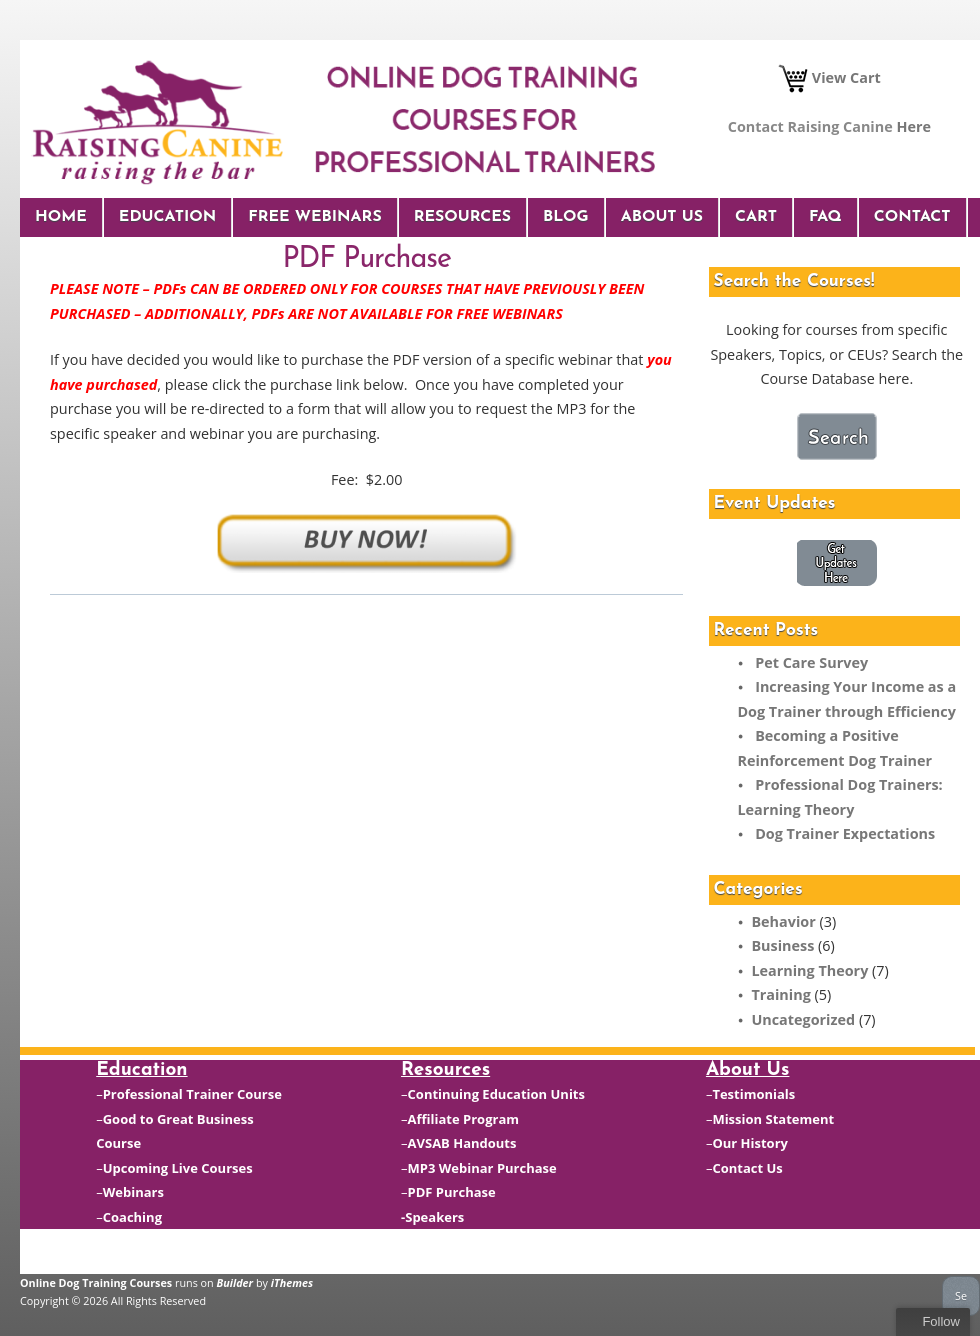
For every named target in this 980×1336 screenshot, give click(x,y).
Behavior (783, 921)
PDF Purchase (452, 1192)
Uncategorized (803, 1019)
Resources (462, 217)
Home (61, 217)
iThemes (292, 1282)
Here (913, 126)
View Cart (829, 77)
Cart (756, 217)
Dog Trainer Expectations (845, 833)
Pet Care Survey (811, 662)
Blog (566, 217)
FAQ (825, 217)
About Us (662, 217)
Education (167, 217)
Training (780, 994)
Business (782, 945)
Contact (912, 217)
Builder (235, 1282)
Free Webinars (314, 217)
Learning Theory (809, 970)
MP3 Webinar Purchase (482, 1168)
